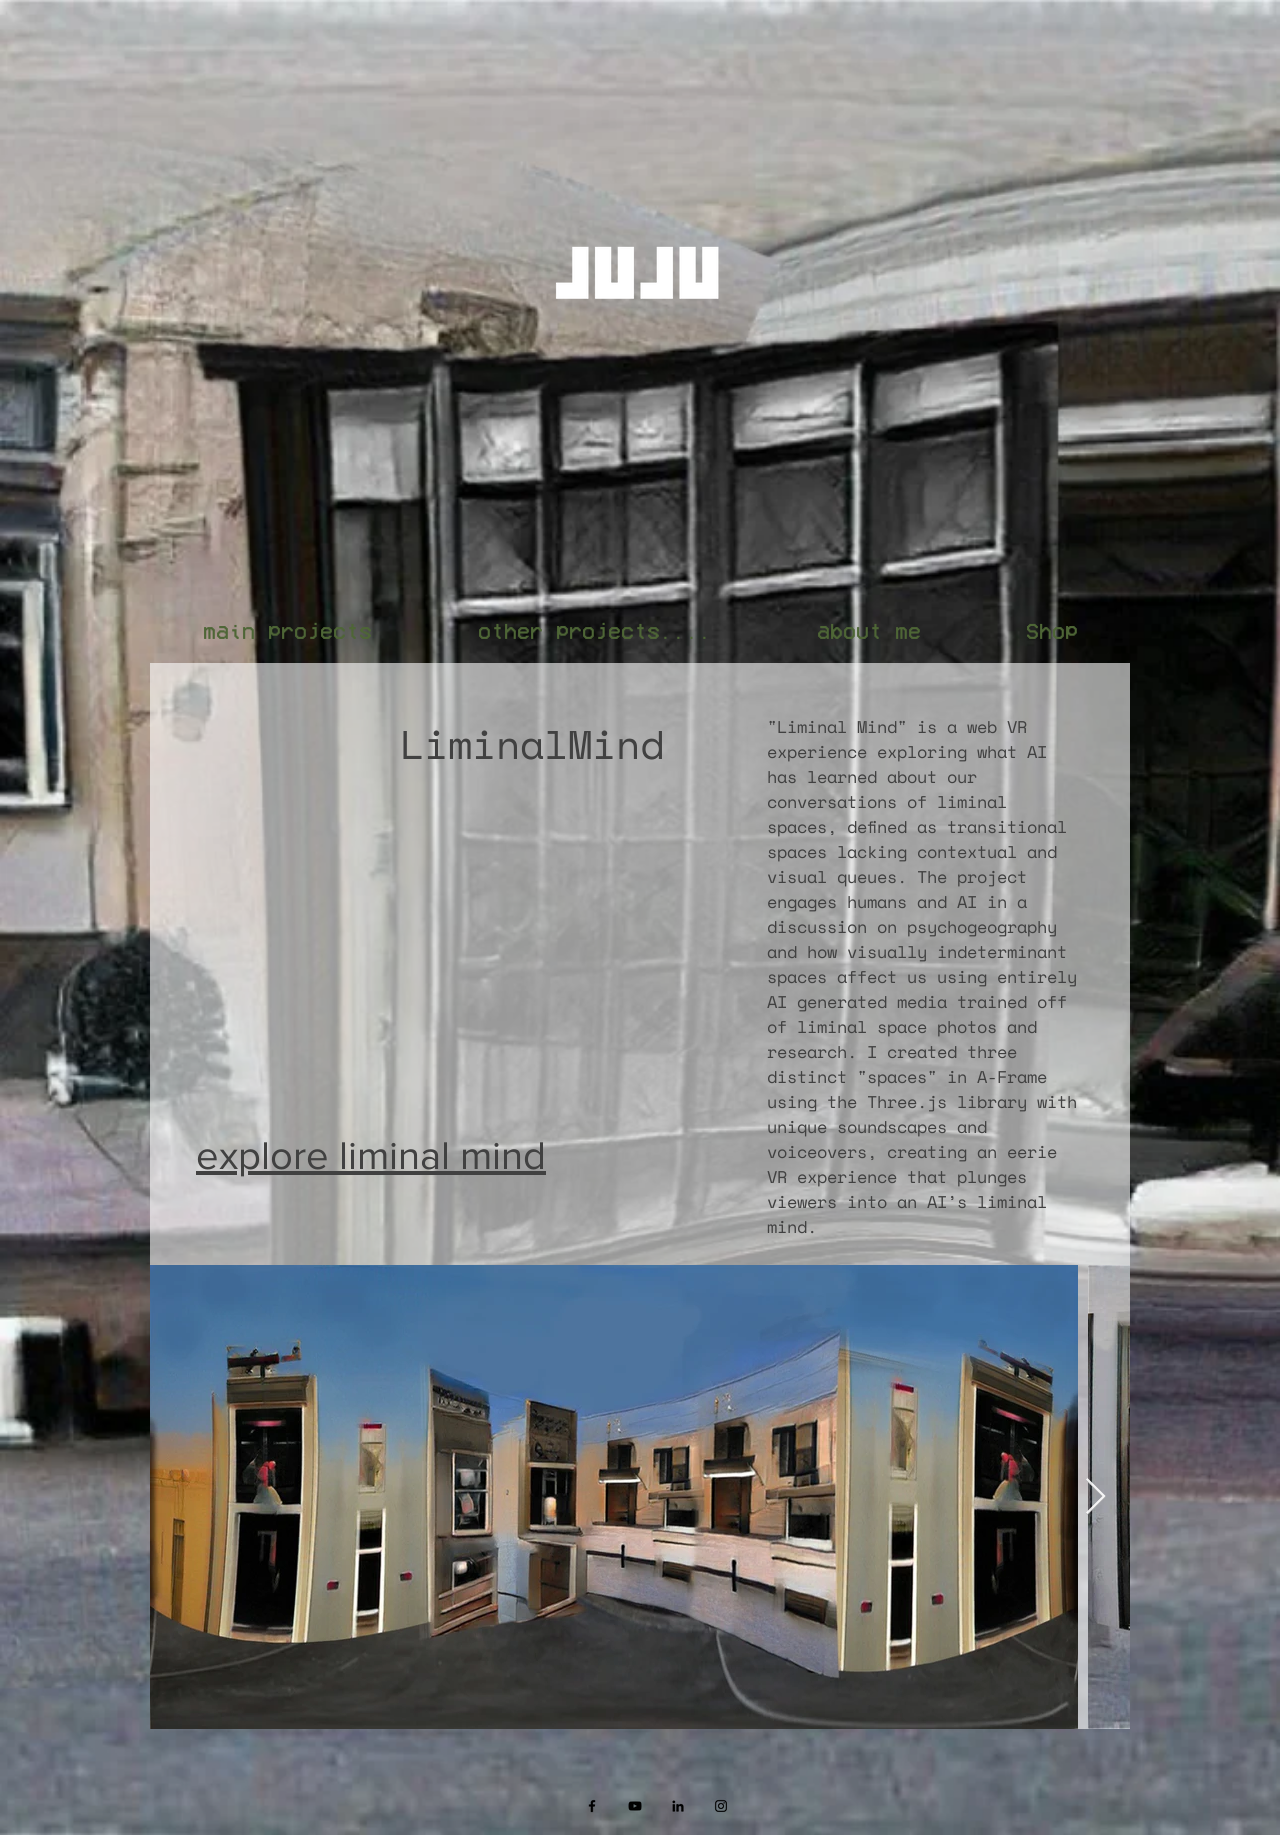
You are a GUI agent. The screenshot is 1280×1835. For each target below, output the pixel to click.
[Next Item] (1095, 1497)
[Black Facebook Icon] (592, 1806)
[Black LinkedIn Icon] (678, 1806)
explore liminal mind (371, 1155)
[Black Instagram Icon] (721, 1806)
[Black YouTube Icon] (635, 1806)
